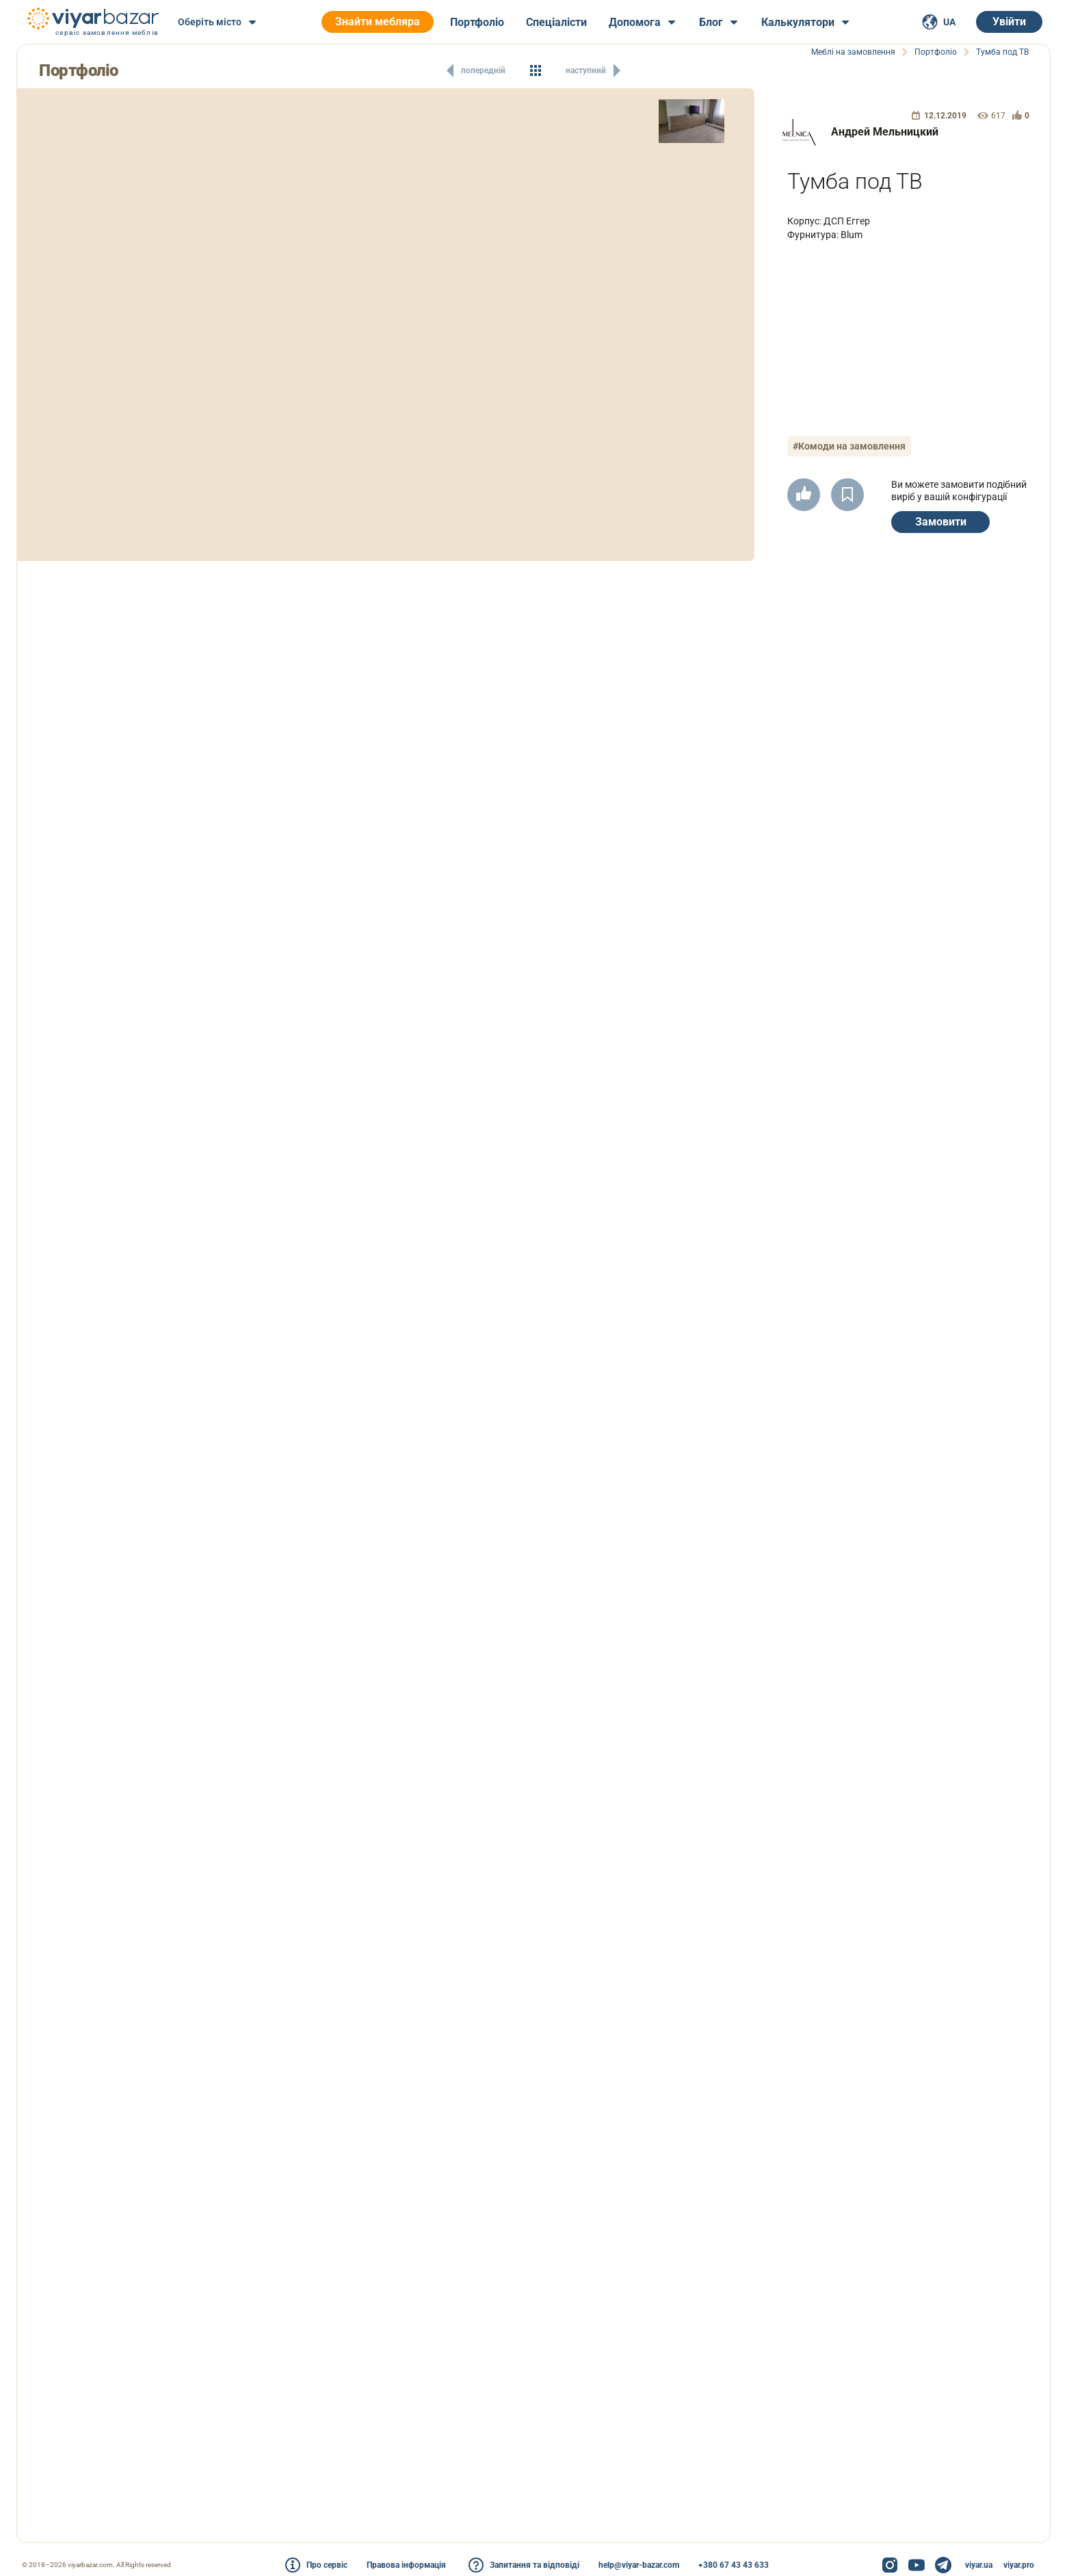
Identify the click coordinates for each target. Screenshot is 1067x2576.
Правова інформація (406, 2565)
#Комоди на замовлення (849, 446)
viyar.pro (1018, 2565)
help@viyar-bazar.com (638, 2565)
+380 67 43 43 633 (733, 2565)
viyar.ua (978, 2565)
